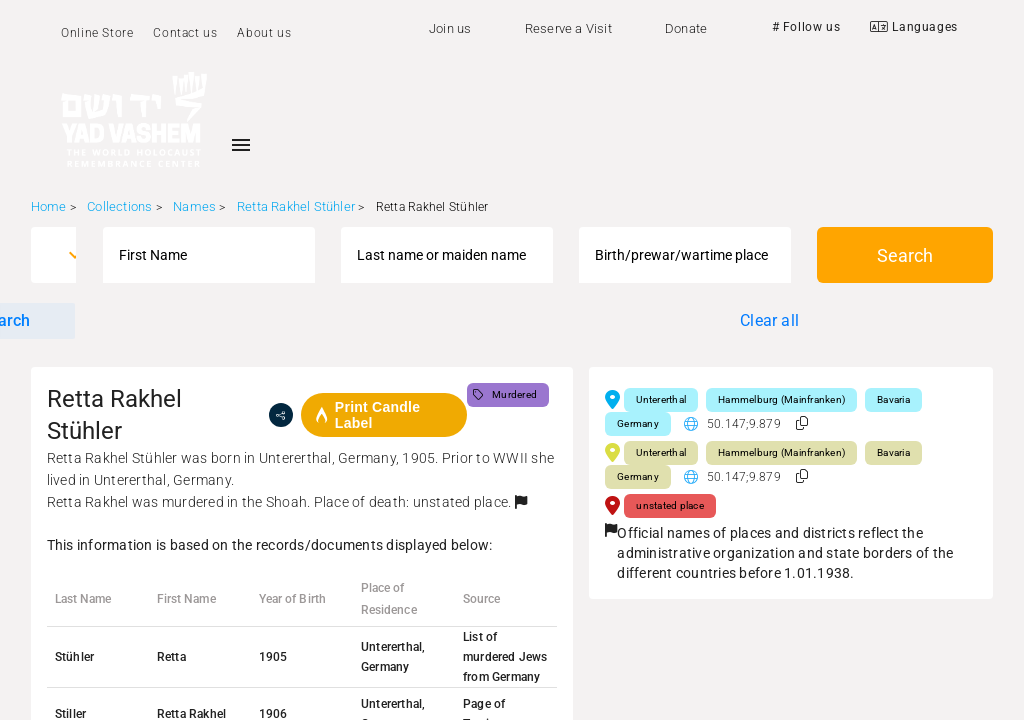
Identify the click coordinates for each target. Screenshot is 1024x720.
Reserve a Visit (568, 28)
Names (194, 206)
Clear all (769, 320)
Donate (686, 28)
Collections (119, 206)
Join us (450, 28)
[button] (521, 502)
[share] (281, 415)
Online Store (97, 33)
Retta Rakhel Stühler (296, 206)
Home (49, 206)
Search (905, 255)
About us (264, 33)
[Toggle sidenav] (241, 145)
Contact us (185, 33)
